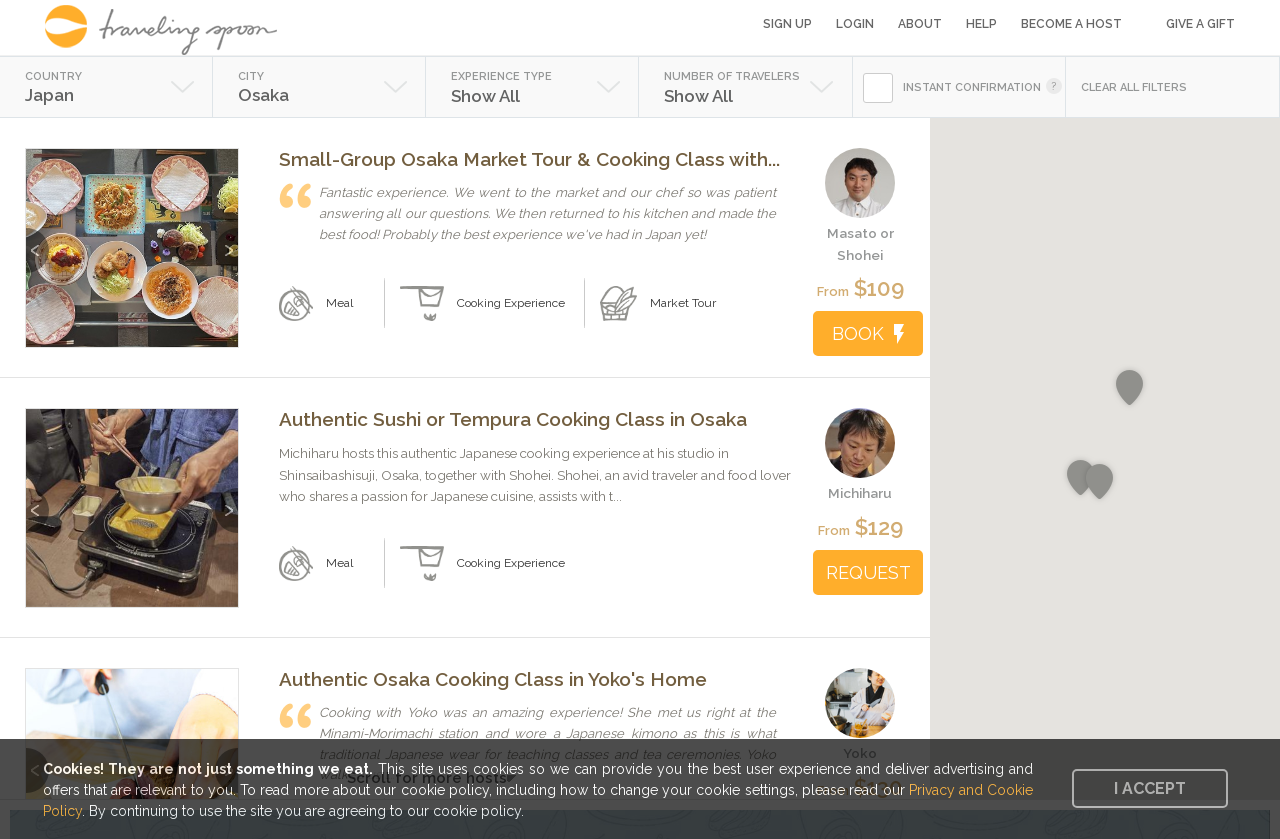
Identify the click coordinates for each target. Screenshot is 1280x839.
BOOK (868, 333)
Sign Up (787, 24)
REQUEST (868, 572)
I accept (1150, 788)
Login (855, 24)
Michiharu (860, 493)
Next (226, 240)
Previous (37, 240)
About (920, 24)
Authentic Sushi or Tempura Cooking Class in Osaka (513, 419)
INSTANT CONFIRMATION (972, 87)
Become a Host (1071, 24)
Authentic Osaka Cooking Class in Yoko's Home (493, 679)
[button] (1099, 482)
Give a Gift (1200, 24)
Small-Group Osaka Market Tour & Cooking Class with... (529, 159)
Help (981, 24)
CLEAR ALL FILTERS (1134, 87)
